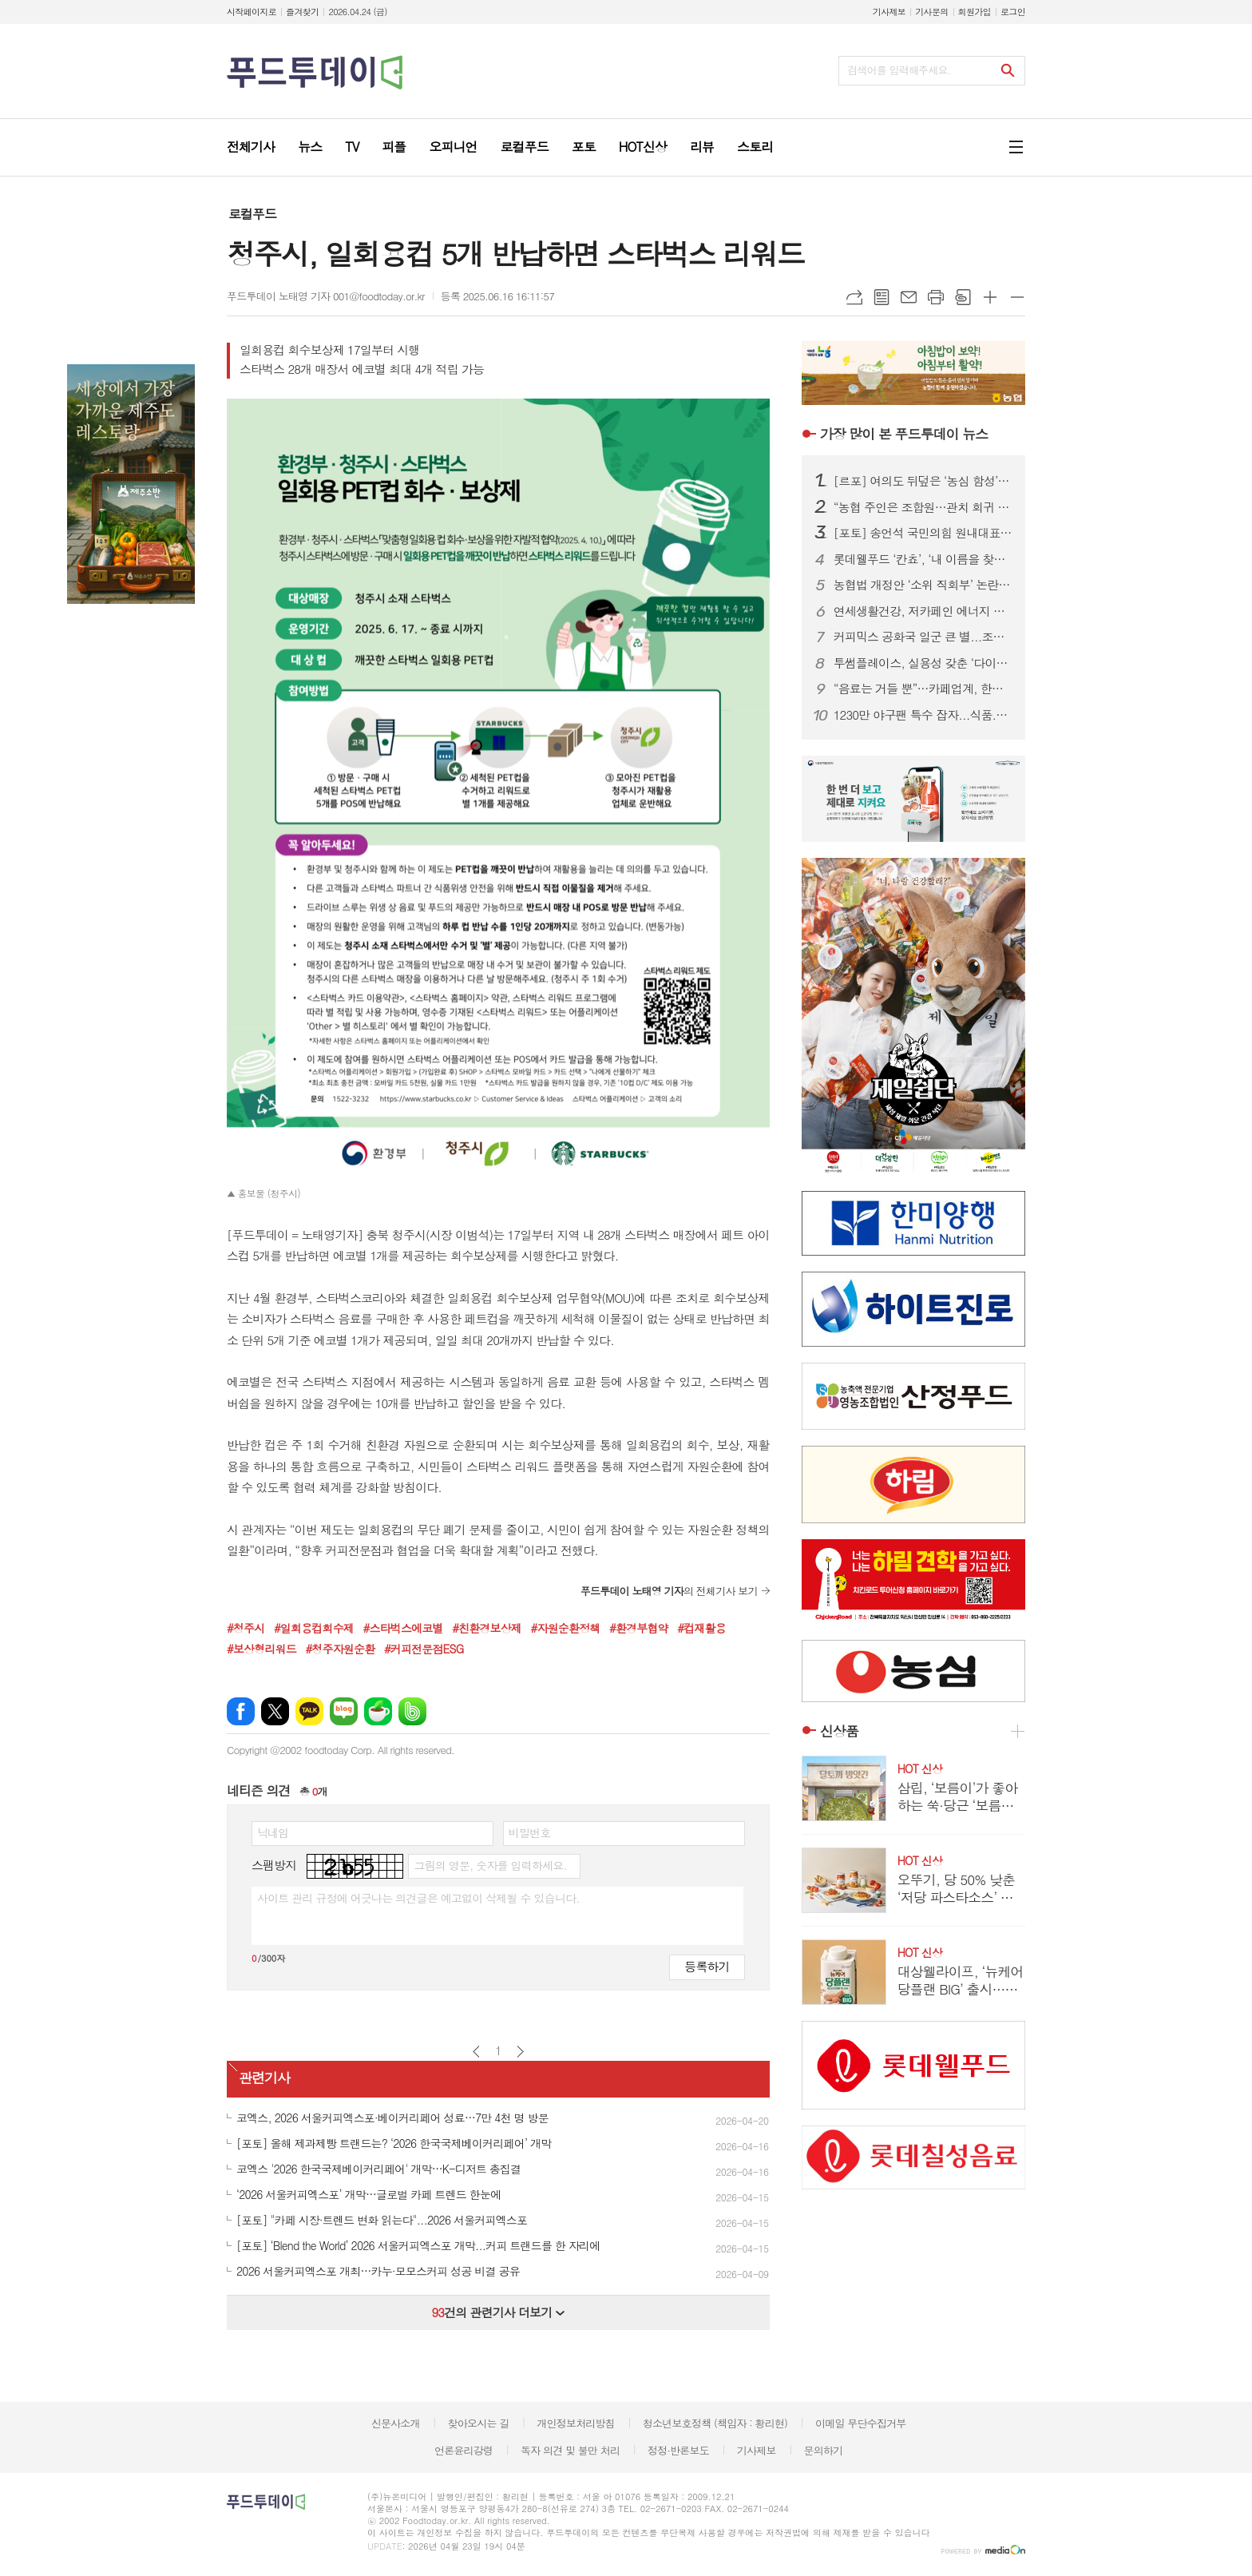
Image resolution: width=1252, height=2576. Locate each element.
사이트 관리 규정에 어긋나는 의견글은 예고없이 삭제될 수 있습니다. (418, 1897)
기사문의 (931, 12)
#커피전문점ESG (423, 1649)
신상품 (839, 1730)
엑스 (275, 1711)
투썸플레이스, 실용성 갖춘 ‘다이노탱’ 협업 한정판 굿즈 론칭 (923, 663)
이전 (476, 2051)
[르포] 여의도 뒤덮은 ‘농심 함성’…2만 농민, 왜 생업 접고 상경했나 (923, 481)
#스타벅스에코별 (403, 1628)
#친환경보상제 (486, 1628)
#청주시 (245, 1628)
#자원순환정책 (565, 1628)
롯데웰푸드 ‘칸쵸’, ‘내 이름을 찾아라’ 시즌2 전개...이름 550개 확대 (923, 559)
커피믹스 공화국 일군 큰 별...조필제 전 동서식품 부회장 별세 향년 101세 (923, 637)
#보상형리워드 (261, 1649)
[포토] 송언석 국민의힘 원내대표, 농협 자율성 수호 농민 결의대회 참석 (923, 533)
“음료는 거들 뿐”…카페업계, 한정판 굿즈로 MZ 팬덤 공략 (923, 689)
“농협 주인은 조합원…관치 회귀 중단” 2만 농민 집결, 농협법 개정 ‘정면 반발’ (923, 507)
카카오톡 (309, 1711)
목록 (881, 297)
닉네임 (272, 1832)
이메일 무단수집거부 (860, 2423)
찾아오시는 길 (478, 2423)
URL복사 (854, 297)
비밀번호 (530, 1832)
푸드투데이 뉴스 (904, 433)
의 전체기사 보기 (669, 1590)
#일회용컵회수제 (314, 1628)
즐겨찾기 (302, 12)
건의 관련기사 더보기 (498, 2312)
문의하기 (822, 2450)
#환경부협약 (638, 1628)
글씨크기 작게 (1017, 297)
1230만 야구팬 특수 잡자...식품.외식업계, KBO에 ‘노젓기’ (923, 715)
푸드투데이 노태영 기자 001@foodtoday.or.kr (326, 296)
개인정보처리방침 (576, 2423)
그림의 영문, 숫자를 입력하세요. (490, 1865)
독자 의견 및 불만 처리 (570, 2450)
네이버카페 (378, 1711)
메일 (909, 297)
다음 (520, 2051)
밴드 (412, 1711)
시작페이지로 (251, 12)
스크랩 (963, 297)
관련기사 (264, 2077)
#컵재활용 (701, 1628)
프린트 (936, 297)
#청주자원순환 (339, 1649)
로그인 (1012, 12)
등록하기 (706, 1966)
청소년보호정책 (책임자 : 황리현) (715, 2423)
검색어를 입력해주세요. (899, 70)
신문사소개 (395, 2423)
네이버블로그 (344, 1711)
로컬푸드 (252, 213)
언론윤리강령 (463, 2450)
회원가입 (974, 12)
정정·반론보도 (678, 2450)
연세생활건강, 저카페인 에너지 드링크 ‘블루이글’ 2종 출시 (923, 611)
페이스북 (241, 1711)
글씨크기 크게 (990, 297)
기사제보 (889, 12)
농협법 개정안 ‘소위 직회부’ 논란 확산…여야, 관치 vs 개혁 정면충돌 (923, 585)
